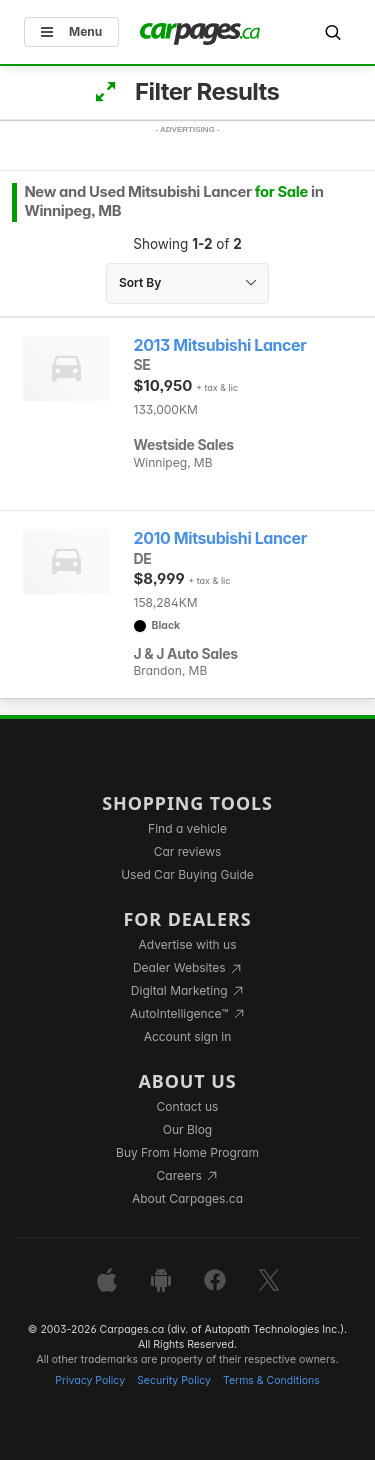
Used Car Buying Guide (187, 874)
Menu (71, 31)
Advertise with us (188, 944)
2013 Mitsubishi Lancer (220, 345)
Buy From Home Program (187, 1152)
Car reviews (188, 851)
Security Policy (174, 1380)
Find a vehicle (187, 828)
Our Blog (187, 1129)
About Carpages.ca (187, 1198)
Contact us (188, 1106)
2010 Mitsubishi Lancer (220, 538)
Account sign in (188, 1036)
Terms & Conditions (271, 1380)
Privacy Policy (90, 1380)
